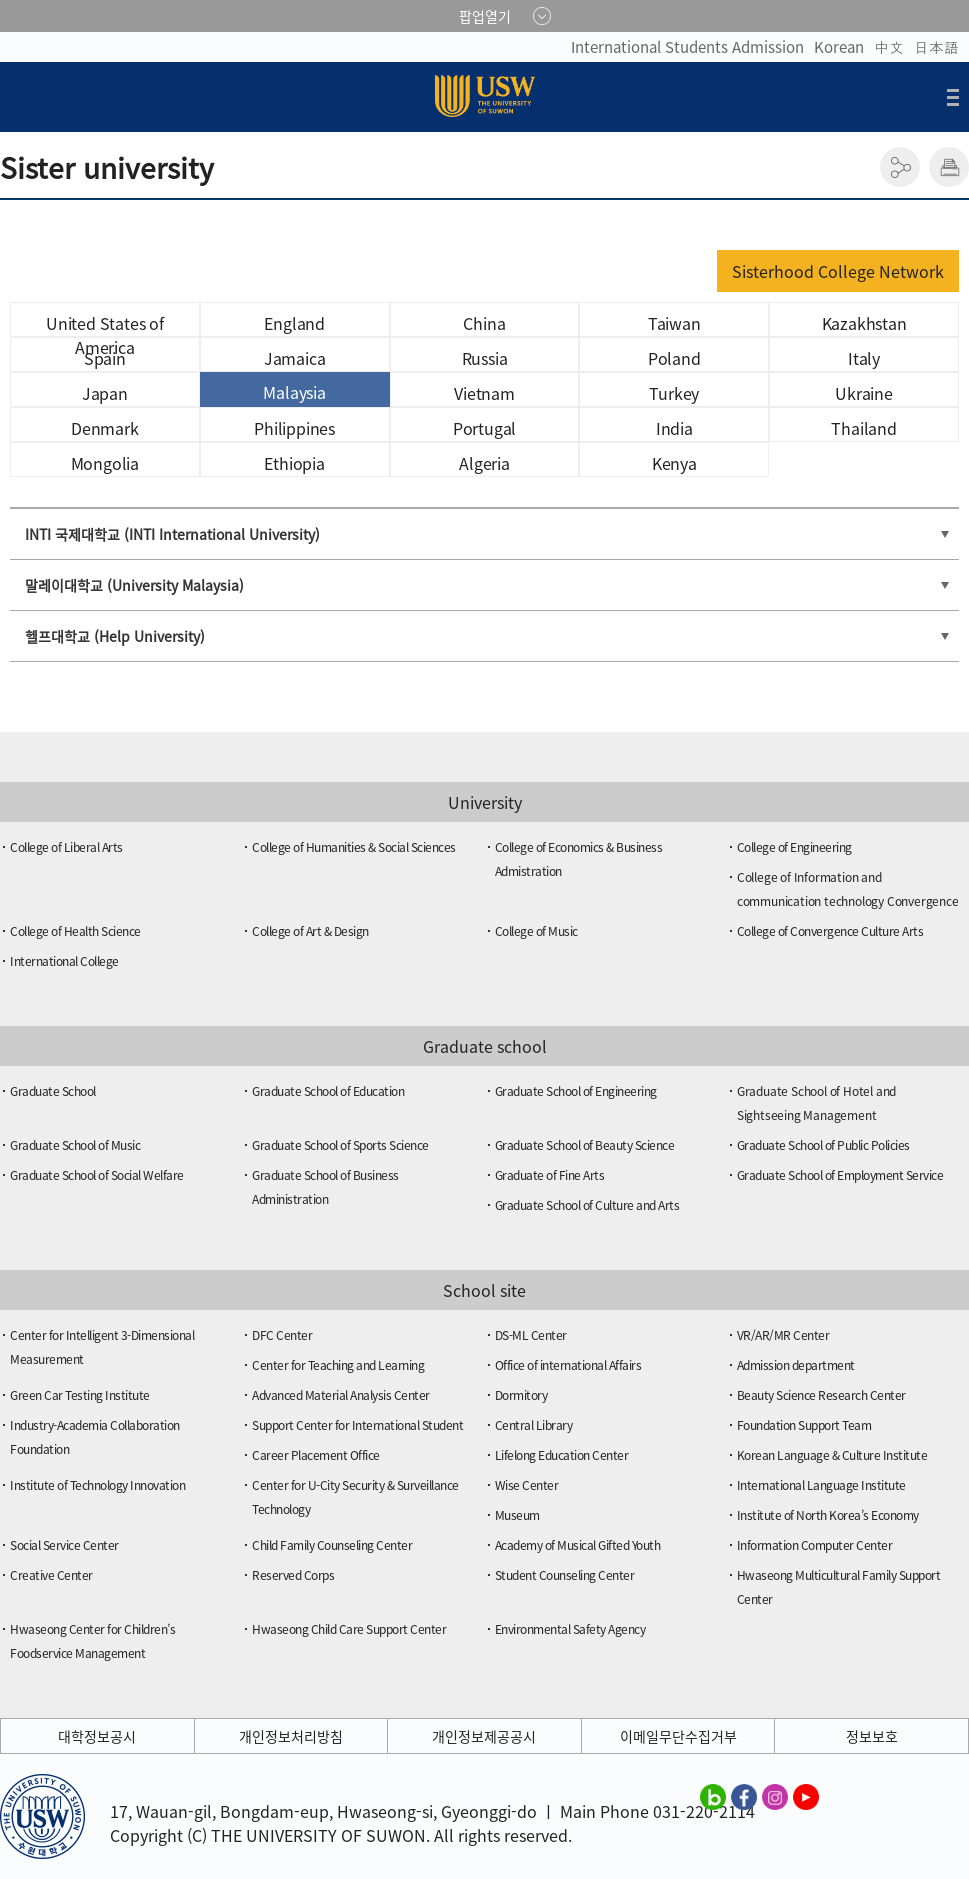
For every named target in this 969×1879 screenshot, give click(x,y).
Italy (864, 358)
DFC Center (282, 1335)
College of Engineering (794, 847)
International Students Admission (687, 47)
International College (64, 961)
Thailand (863, 428)
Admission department (796, 1365)
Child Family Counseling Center (332, 1545)
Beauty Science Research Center (821, 1395)
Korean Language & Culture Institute (832, 1455)
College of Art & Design (310, 931)
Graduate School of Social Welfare (97, 1175)
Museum (517, 1515)
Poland (674, 358)
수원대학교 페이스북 (744, 1796)
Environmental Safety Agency (570, 1629)
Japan (105, 393)
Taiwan (674, 323)
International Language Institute (821, 1485)
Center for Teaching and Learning (338, 1365)
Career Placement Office (316, 1455)
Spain (105, 358)
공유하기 (900, 167)
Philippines (294, 428)
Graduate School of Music (75, 1145)
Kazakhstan (864, 323)
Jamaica (295, 358)
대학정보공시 (97, 1736)
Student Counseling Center (565, 1575)
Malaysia (294, 392)
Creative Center (51, 1575)
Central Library (534, 1425)
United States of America (105, 324)
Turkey (674, 393)
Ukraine (864, 393)
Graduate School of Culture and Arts (587, 1205)
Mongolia (105, 463)
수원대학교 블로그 (713, 1796)
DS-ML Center (531, 1335)
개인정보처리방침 (291, 1736)
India (674, 428)
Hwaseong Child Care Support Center (349, 1629)
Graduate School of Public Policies (823, 1145)
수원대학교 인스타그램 (775, 1796)
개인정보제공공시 (484, 1736)
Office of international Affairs (568, 1365)
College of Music (536, 931)
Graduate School (53, 1091)
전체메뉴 (953, 97)
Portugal (484, 428)
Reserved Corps (293, 1575)
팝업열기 (485, 16)
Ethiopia (294, 463)
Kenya (674, 463)
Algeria (484, 463)
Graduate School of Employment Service (840, 1175)
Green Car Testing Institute (80, 1395)
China (484, 323)
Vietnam (484, 393)
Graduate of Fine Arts (550, 1175)
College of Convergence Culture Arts (830, 931)
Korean (839, 47)
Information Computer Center (815, 1545)
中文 (889, 47)
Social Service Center (64, 1545)
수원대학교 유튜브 (806, 1796)
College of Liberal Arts (66, 847)
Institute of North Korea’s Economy (828, 1515)
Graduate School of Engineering (576, 1091)
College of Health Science (75, 931)
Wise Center (527, 1485)
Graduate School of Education (328, 1091)
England (294, 323)
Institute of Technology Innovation (97, 1485)
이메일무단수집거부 (678, 1736)
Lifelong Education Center (562, 1455)
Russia (485, 358)
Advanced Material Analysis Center (341, 1395)
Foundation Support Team (804, 1425)
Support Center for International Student (357, 1425)
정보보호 (872, 1736)
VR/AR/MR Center (783, 1335)
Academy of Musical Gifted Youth (578, 1545)
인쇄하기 (949, 167)
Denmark (105, 428)
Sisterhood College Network (838, 271)
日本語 (936, 47)
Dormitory (521, 1395)
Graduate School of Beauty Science (585, 1145)
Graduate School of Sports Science (340, 1145)
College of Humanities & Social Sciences (354, 847)
